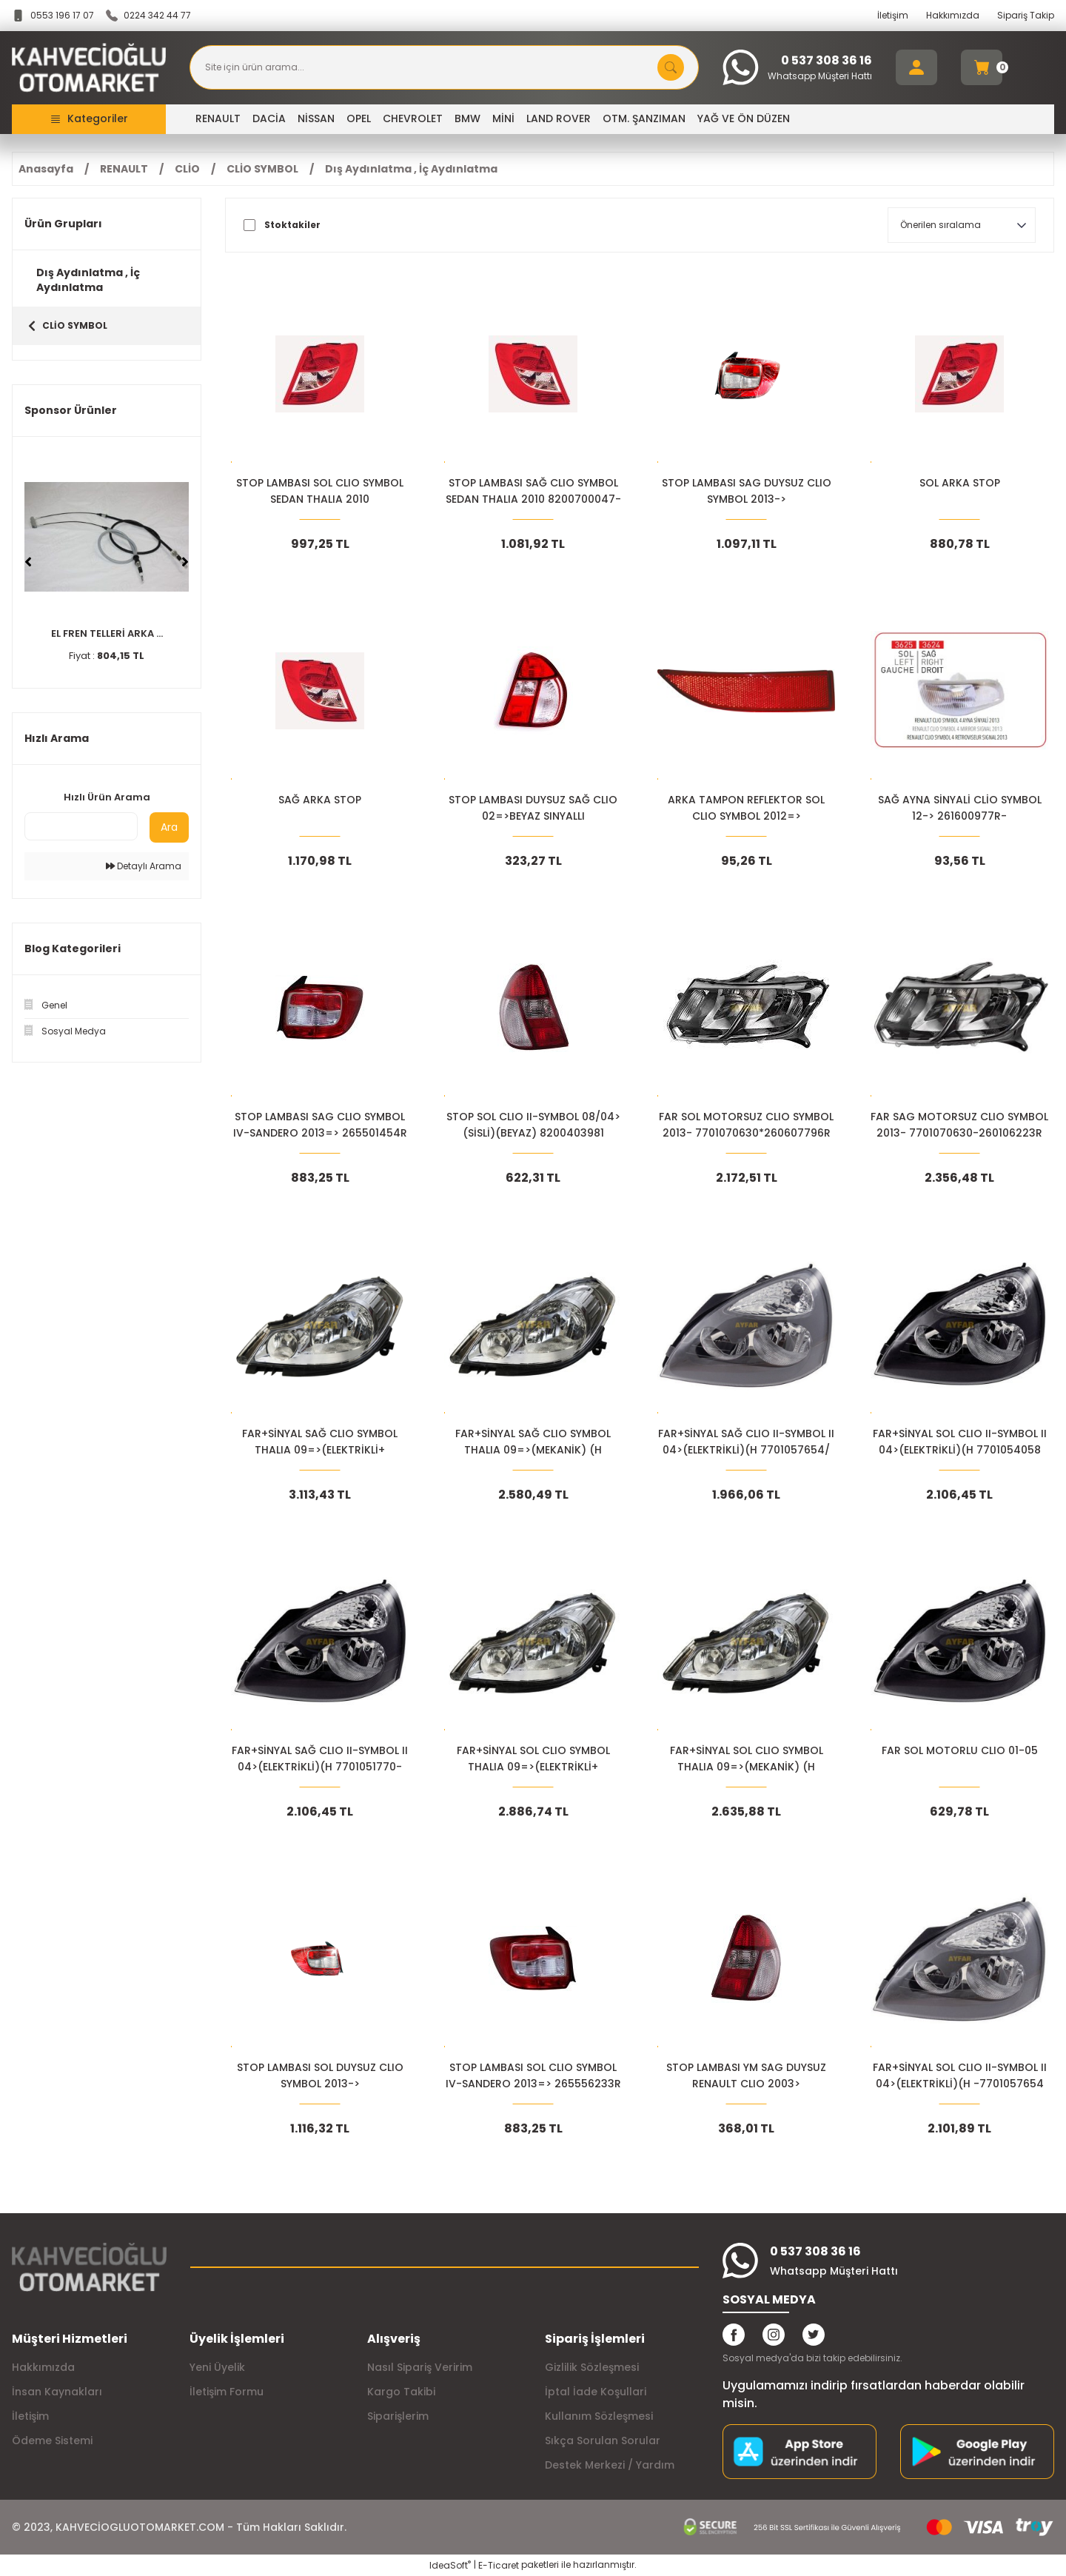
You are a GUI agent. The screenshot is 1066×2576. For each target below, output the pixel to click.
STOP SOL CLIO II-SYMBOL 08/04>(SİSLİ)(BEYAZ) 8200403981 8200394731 (533, 1125)
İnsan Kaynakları (57, 2391)
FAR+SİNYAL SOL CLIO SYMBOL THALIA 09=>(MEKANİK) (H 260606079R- (746, 1759)
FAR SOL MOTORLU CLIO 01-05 (960, 1750)
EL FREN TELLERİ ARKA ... (107, 633)
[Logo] (89, 68)
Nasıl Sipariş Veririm (419, 2367)
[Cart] (981, 67)
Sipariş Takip (1025, 15)
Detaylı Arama (143, 866)
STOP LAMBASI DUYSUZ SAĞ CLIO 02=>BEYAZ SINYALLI (533, 807)
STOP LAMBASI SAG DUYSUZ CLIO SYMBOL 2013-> (746, 490)
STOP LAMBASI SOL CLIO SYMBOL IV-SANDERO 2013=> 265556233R (533, 2075)
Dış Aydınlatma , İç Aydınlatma (411, 168)
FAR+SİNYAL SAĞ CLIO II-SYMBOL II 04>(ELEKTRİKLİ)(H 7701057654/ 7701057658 (746, 1442)
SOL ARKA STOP (959, 482)
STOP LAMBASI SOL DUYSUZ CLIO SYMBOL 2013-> (320, 2075)
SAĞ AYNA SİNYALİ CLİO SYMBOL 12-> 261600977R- (960, 807)
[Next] (185, 562)
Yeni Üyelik (217, 2367)
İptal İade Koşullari (595, 2391)
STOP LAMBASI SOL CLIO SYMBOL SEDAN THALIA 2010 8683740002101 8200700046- (319, 491)
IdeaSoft (450, 2565)
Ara (169, 827)
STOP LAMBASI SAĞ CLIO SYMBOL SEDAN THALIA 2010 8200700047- (533, 490)
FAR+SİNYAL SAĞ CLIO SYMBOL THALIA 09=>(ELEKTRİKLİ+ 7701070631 (320, 1442)
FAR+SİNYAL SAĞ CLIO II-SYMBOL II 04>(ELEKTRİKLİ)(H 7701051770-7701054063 (320, 1759)
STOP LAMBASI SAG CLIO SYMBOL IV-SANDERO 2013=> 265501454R (320, 1124)
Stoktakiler (292, 225)
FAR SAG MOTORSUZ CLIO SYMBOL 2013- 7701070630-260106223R (959, 1124)
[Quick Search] (81, 826)
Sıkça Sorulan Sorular (602, 2440)
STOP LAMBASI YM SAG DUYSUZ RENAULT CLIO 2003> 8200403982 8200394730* (746, 2076)
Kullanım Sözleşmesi (599, 2416)
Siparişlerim (398, 2416)
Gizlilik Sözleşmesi (592, 2367)
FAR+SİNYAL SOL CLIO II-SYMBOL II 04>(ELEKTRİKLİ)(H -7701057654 (960, 2075)
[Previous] (28, 562)
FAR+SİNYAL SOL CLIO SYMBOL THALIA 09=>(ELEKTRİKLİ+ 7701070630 (533, 1759)
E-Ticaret (498, 2565)
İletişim (892, 15)
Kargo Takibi (401, 2391)
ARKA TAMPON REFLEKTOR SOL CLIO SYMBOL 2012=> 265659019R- (746, 808)
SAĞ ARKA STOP (319, 799)
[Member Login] (916, 67)
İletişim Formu (227, 2391)
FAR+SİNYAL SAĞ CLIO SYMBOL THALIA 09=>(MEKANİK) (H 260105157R (533, 1442)
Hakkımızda (952, 15)
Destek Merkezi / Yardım (609, 2465)
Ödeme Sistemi (52, 2440)
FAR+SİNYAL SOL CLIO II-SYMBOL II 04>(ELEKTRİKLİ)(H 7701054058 (960, 1441)
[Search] (444, 67)
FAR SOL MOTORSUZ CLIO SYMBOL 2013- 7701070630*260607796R (746, 1124)
